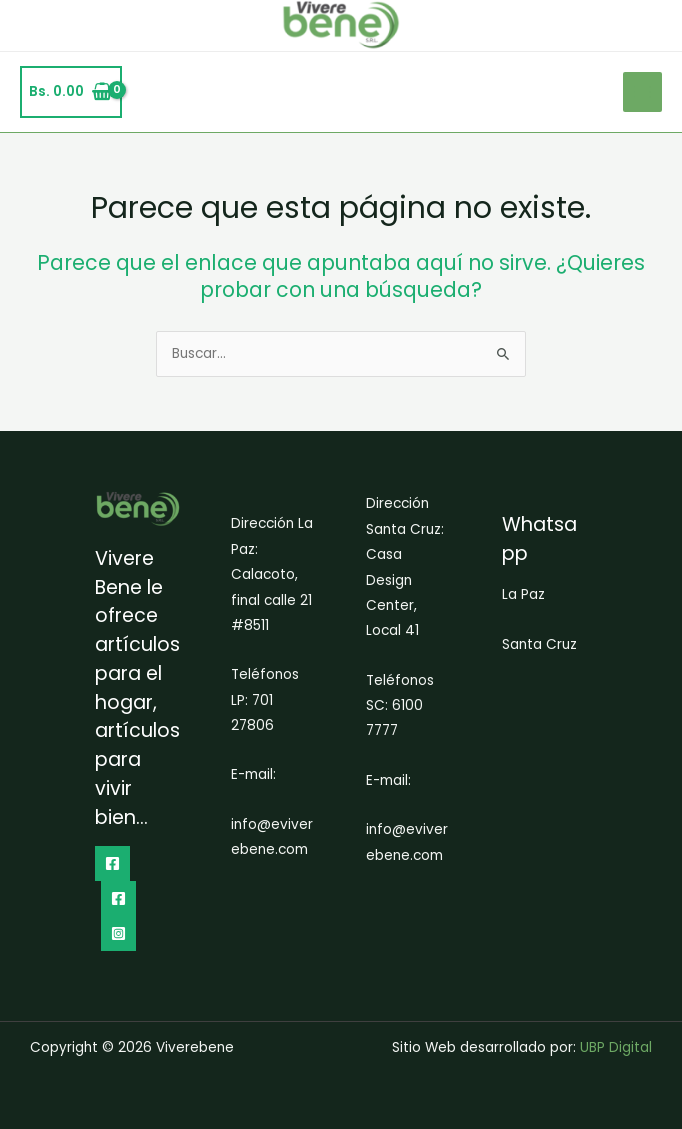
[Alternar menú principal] (642, 91)
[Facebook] (112, 863)
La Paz (523, 594)
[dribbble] (118, 898)
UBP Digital (616, 1047)
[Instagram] (118, 933)
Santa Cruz (539, 644)
